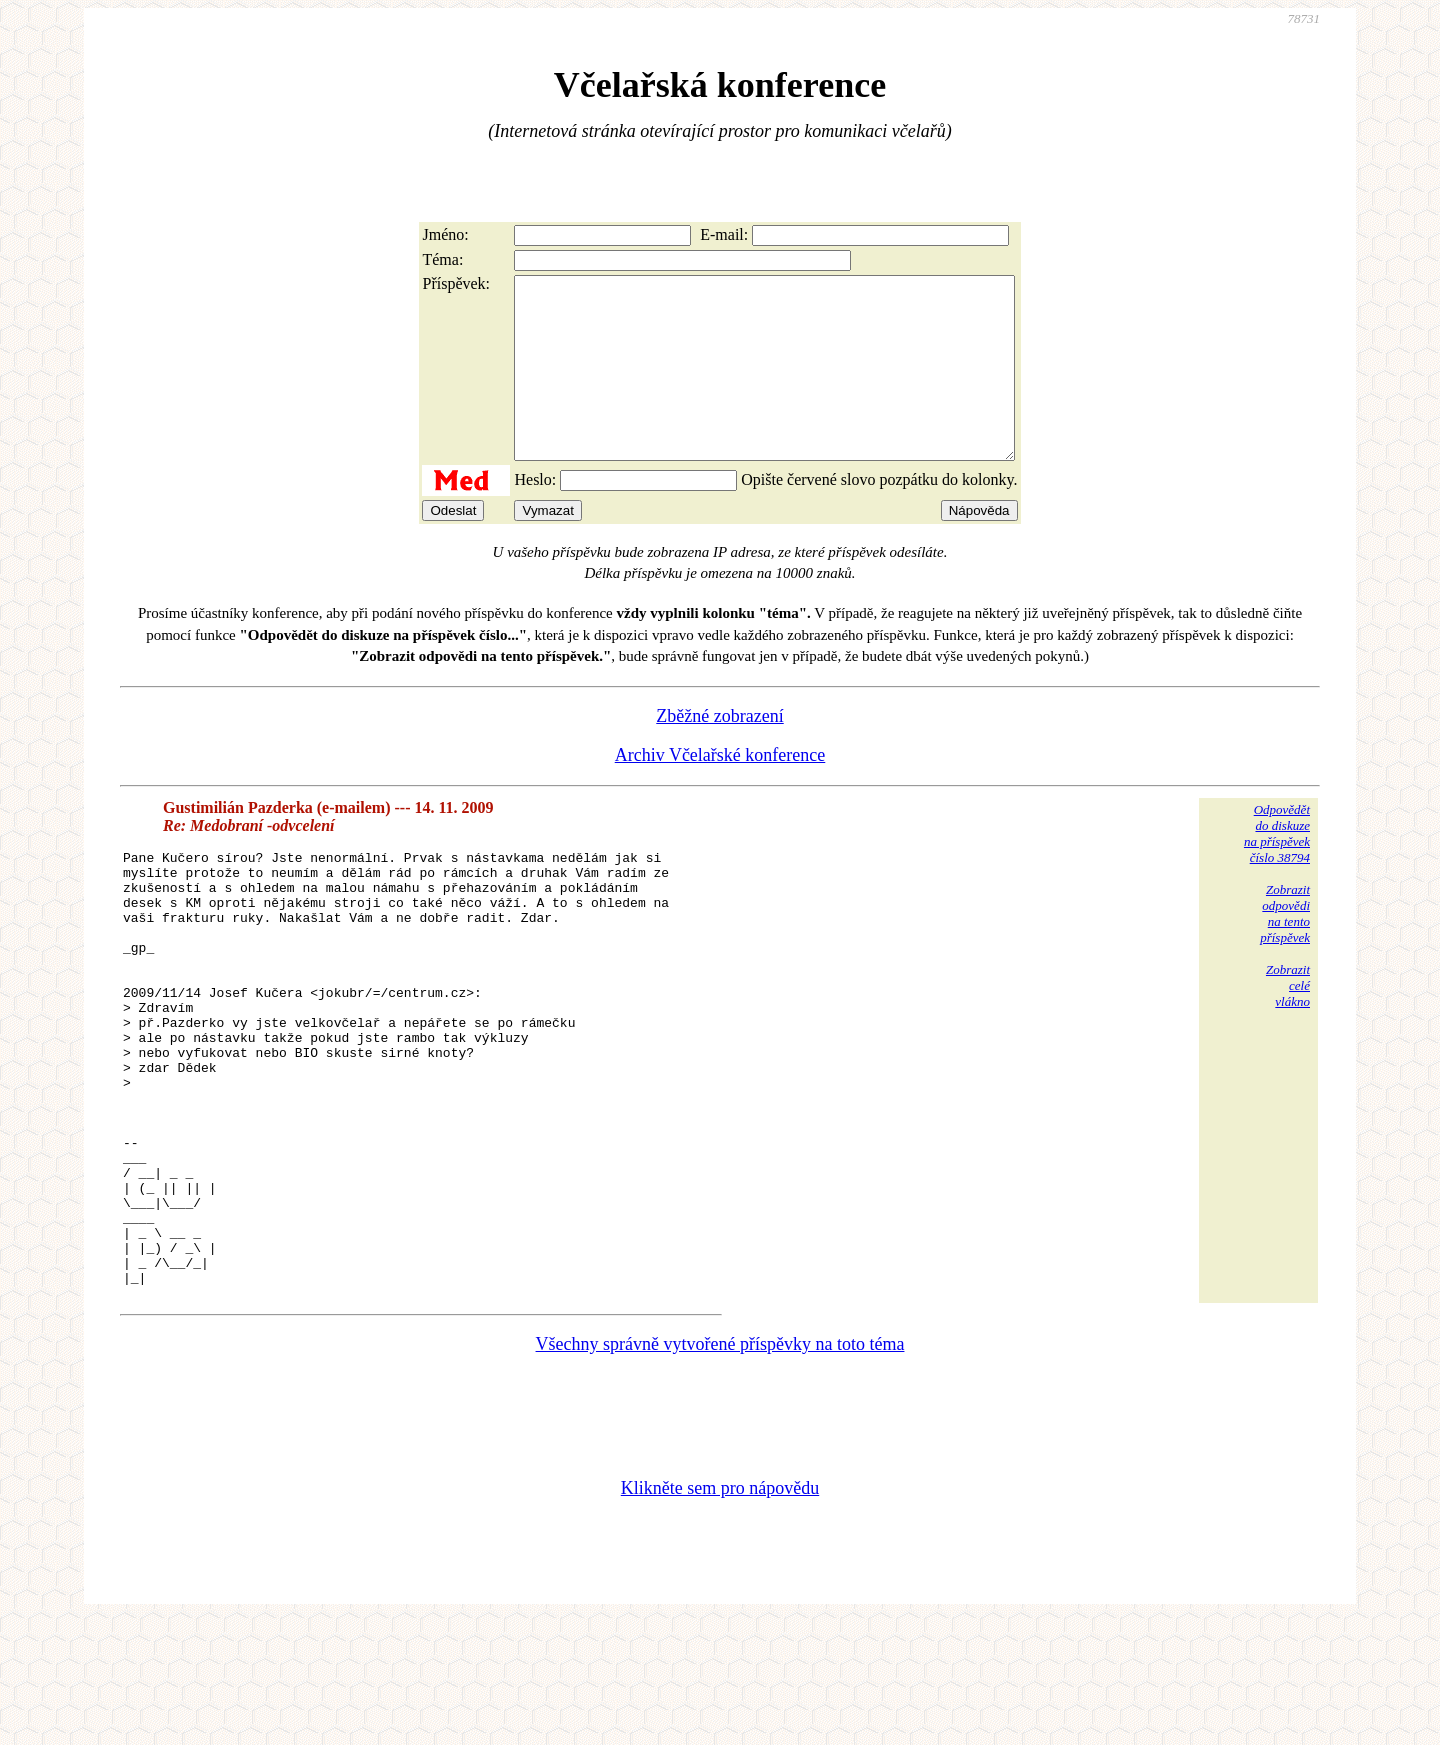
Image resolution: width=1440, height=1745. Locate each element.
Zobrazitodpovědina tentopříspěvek (1285, 949)
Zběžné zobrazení (719, 752)
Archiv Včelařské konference (720, 791)
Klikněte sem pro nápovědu (720, 1611)
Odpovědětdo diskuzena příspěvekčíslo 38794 (1277, 869)
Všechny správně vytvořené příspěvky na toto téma (720, 1467)
